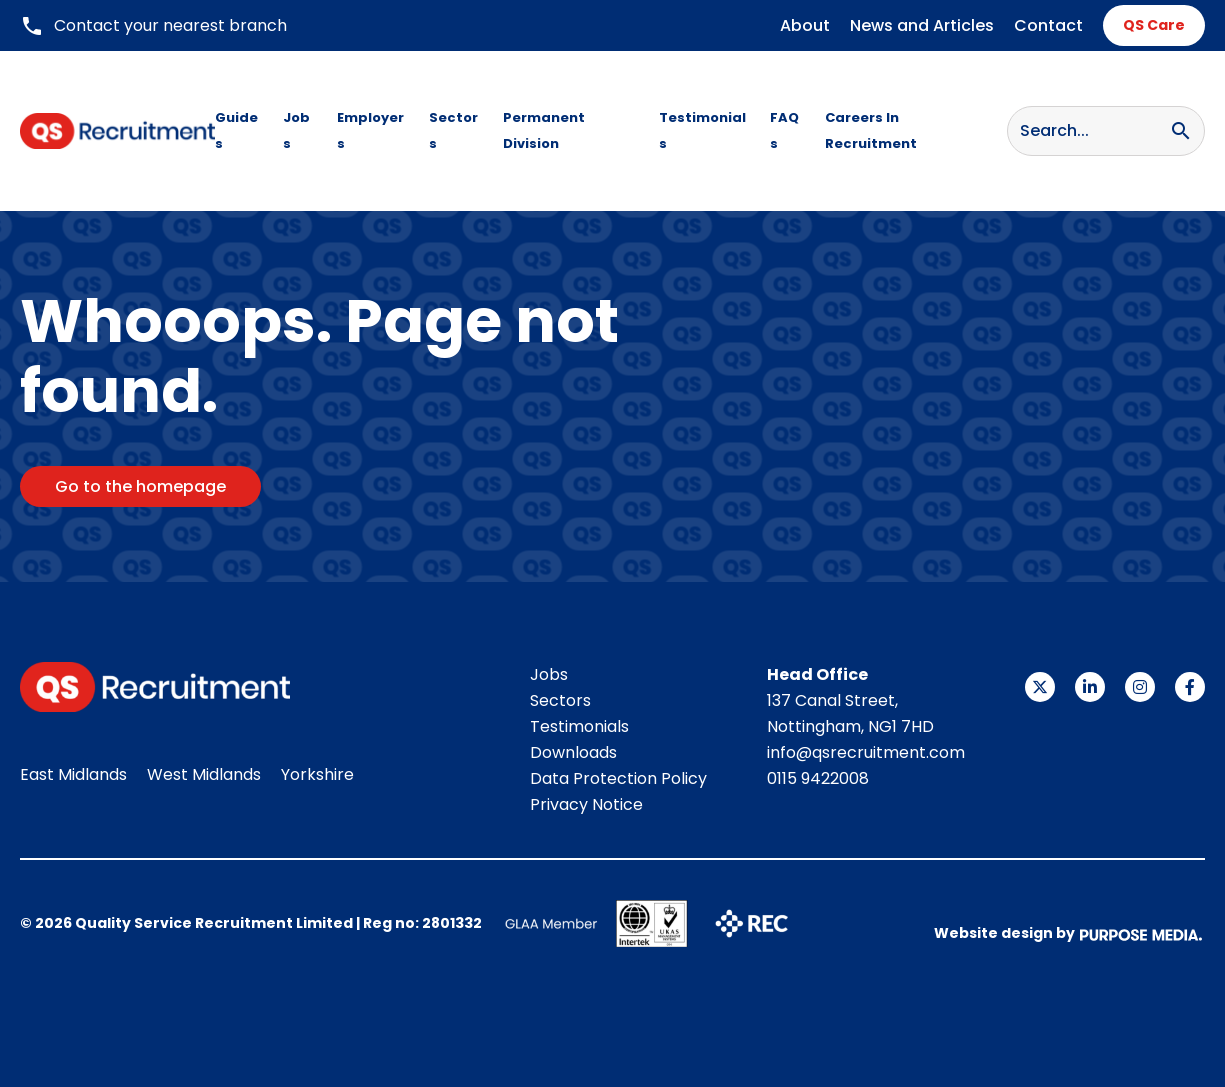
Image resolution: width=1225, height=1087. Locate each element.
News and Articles (922, 25)
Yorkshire (317, 774)
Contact (1048, 25)
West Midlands (204, 774)
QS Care (1154, 25)
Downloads (573, 752)
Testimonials (702, 130)
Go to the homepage (140, 486)
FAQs (784, 130)
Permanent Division (544, 130)
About (805, 25)
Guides (236, 130)
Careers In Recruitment (871, 130)
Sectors (453, 130)
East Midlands (73, 774)
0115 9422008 (818, 778)
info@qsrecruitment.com (866, 752)
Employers (370, 130)
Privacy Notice (586, 804)
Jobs (296, 130)
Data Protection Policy (618, 778)
